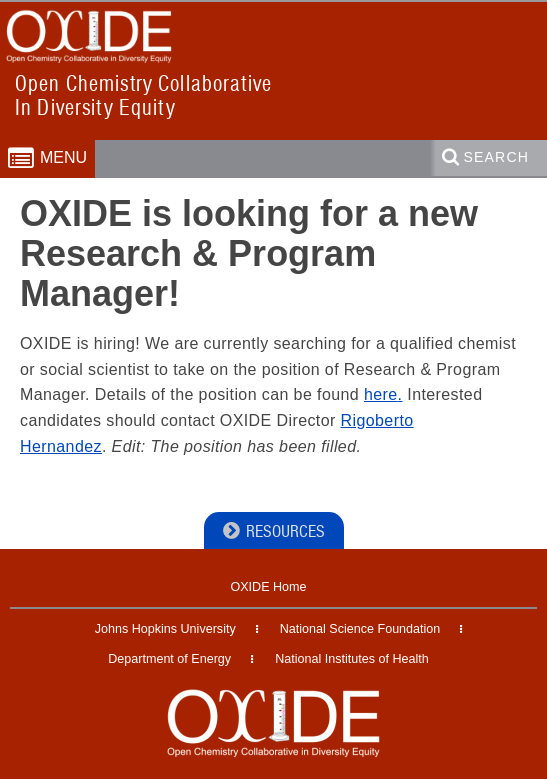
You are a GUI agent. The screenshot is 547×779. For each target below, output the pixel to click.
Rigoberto (377, 420)
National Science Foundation (360, 629)
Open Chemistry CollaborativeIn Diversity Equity (143, 95)
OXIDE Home (268, 587)
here (381, 394)
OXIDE (41, 76)
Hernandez (61, 446)
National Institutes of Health (352, 659)
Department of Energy (169, 659)
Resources (285, 531)
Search (496, 157)
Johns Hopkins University (165, 629)
